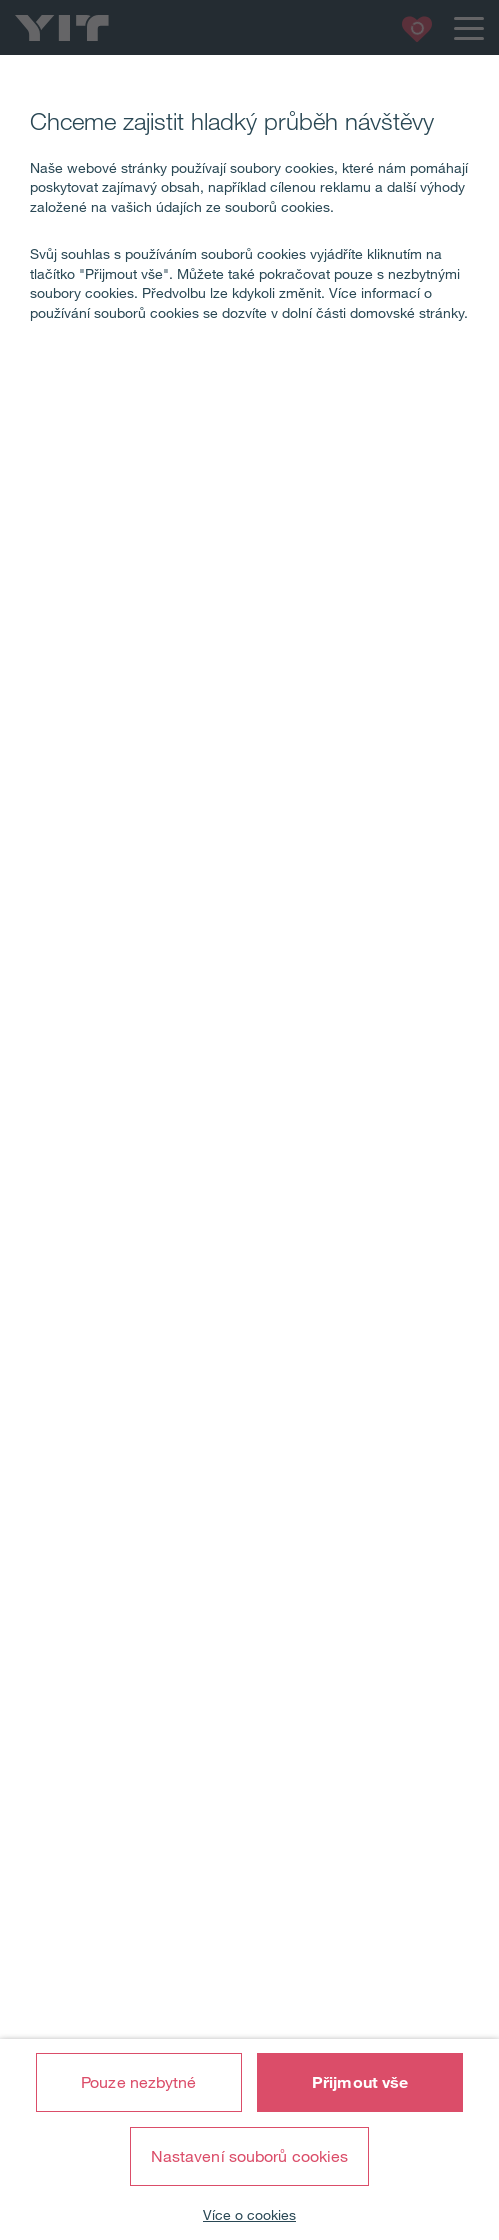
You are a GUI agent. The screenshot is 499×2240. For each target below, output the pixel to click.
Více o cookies (249, 2215)
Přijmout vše (360, 2082)
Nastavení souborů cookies (250, 2156)
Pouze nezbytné (138, 2082)
